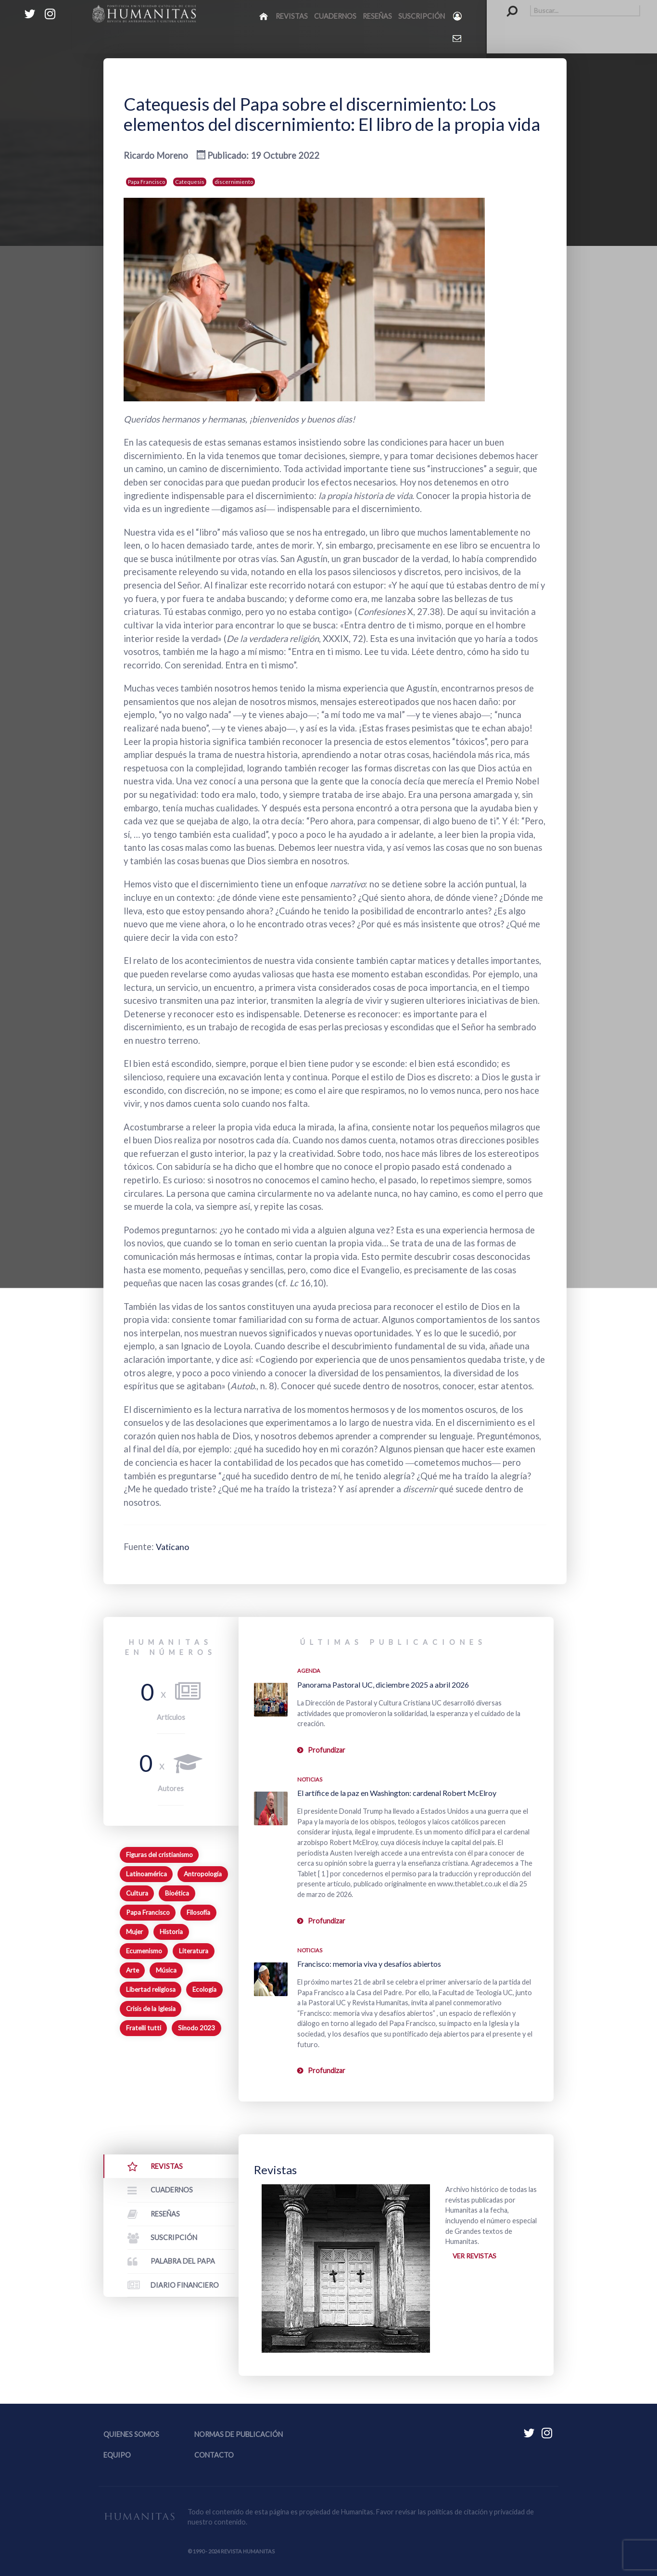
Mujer (134, 1931)
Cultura (137, 1893)
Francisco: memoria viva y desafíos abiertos (369, 1963)
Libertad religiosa (151, 1989)
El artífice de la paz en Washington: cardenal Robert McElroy (396, 1792)
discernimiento (234, 182)
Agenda (308, 1670)
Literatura (193, 1951)
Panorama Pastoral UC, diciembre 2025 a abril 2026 (383, 1684)
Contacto (214, 2455)
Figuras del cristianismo (159, 1854)
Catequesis (189, 182)
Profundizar (326, 1750)
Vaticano (174, 1546)
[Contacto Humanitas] (457, 38)
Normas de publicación (238, 2434)
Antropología (203, 1874)
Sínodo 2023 (196, 2028)
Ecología (204, 1989)
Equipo (117, 2455)
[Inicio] (264, 16)
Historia (171, 1931)
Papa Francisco (146, 182)
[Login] (458, 16)
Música (166, 1970)
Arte (132, 1970)
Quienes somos (131, 2434)
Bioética (177, 1893)
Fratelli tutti (143, 2028)
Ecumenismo (144, 1951)
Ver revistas (475, 2257)
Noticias (309, 1779)
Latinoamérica (146, 1874)
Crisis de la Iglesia (151, 2008)
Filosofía (198, 1912)
